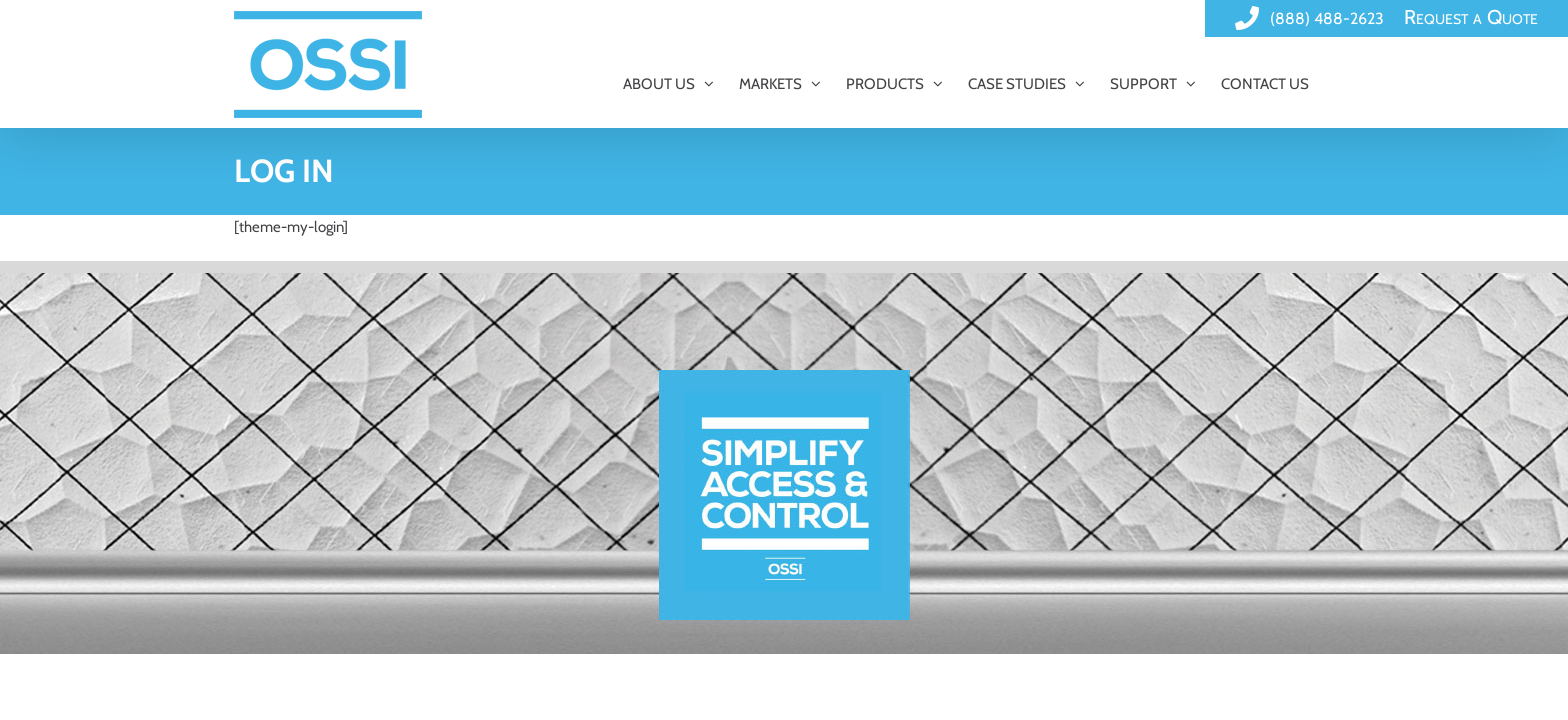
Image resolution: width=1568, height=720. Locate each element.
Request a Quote (1471, 17)
